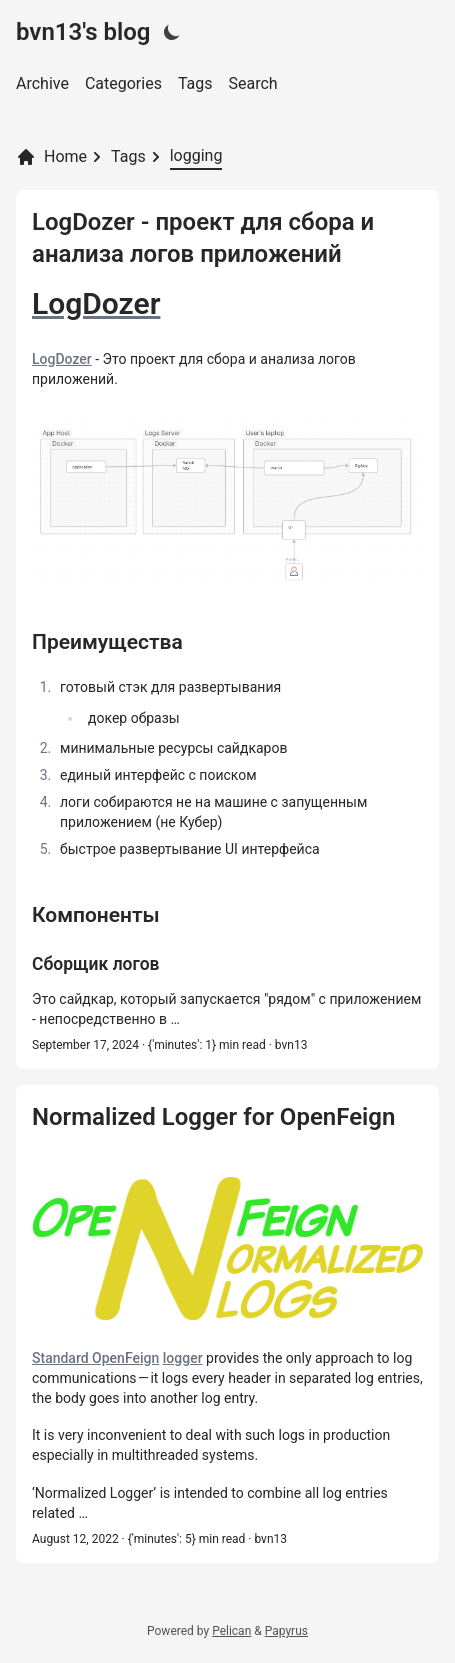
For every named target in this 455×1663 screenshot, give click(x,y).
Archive (42, 83)
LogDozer (62, 359)
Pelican (231, 1631)
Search (253, 83)
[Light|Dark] (172, 32)
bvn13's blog (83, 32)
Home (51, 157)
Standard (62, 1358)
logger (183, 1358)
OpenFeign (125, 1358)
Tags (195, 83)
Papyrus (286, 1631)
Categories (123, 83)
